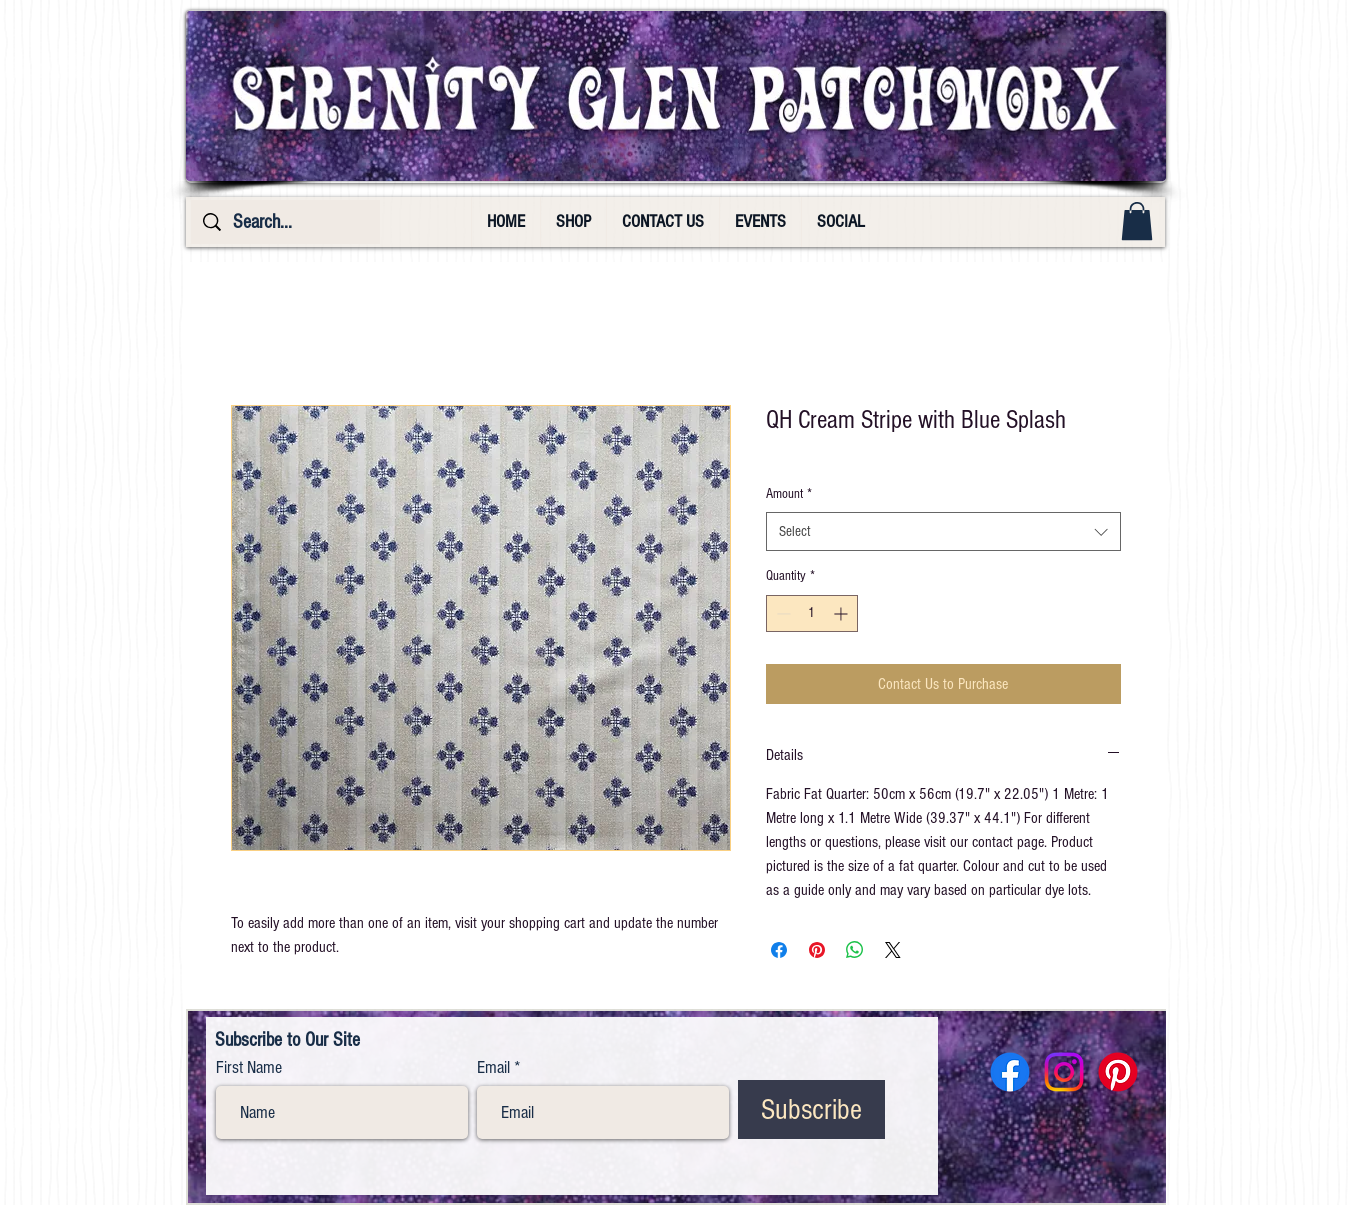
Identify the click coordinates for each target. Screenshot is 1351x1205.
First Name (249, 1068)
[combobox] (943, 531)
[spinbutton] (812, 613)
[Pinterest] (1118, 1072)
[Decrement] (781, 613)
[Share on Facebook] (779, 950)
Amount (789, 494)
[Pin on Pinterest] (817, 950)
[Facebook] (1010, 1072)
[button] (1137, 221)
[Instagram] (1064, 1072)
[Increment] (842, 613)
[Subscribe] (811, 1109)
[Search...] (285, 222)
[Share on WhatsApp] (855, 950)
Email (493, 1068)
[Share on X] (893, 950)
